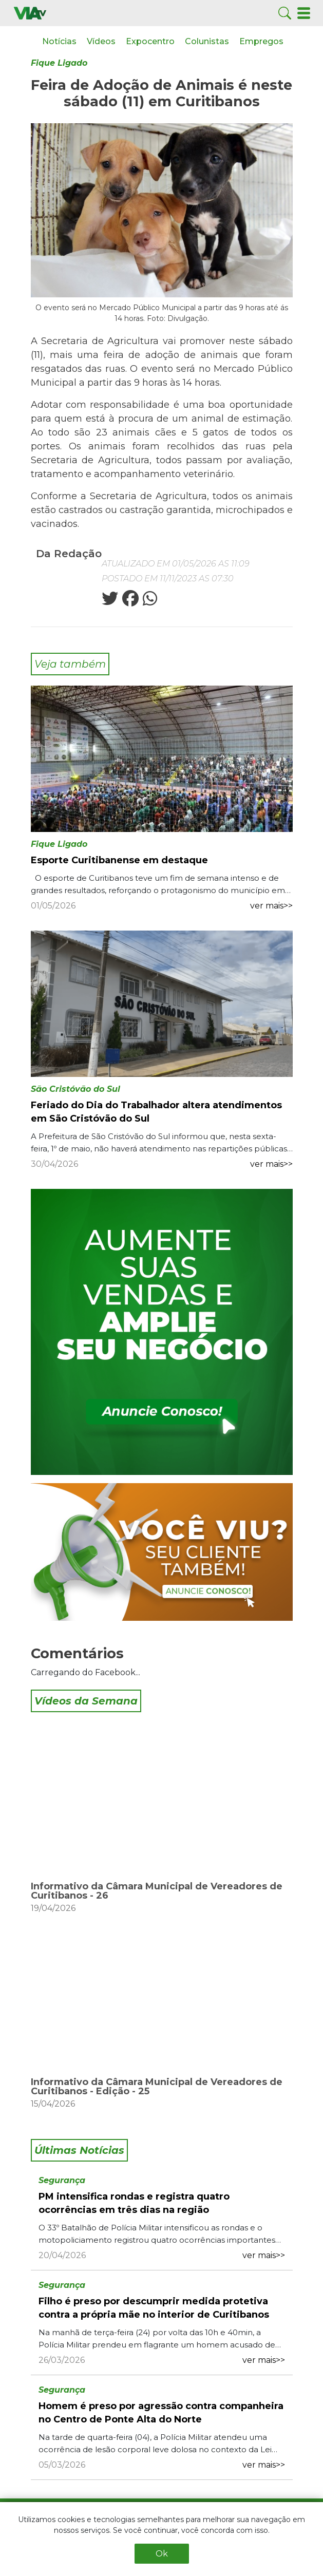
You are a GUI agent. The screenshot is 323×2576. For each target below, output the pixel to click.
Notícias (59, 41)
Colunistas (207, 41)
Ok (162, 2554)
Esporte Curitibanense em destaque (119, 860)
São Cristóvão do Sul (75, 1089)
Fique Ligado (59, 63)
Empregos (261, 41)
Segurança (62, 2180)
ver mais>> (271, 906)
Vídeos (101, 41)
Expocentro (150, 41)
